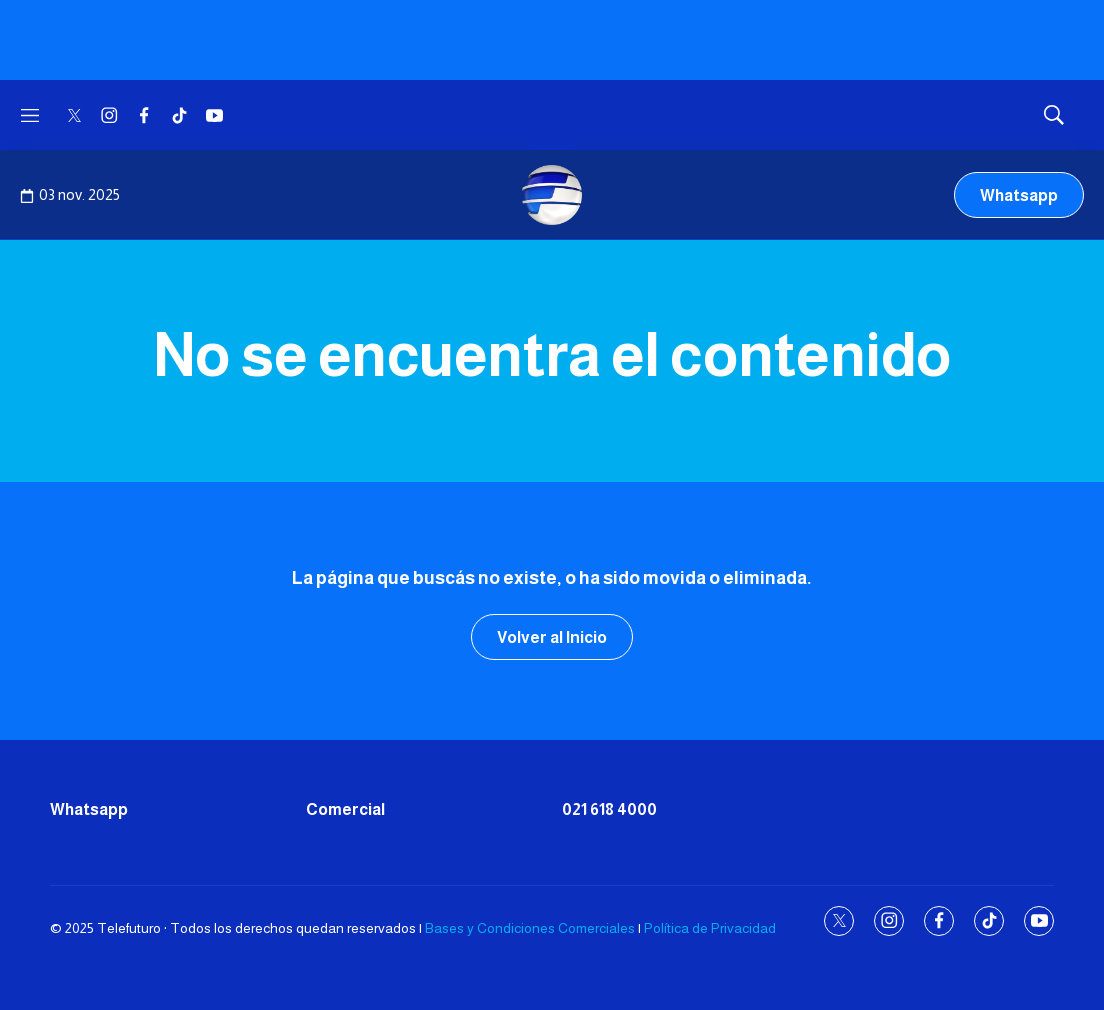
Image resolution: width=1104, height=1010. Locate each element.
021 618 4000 (609, 809)
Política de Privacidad (710, 928)
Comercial (345, 809)
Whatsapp (1019, 195)
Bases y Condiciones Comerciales (530, 928)
